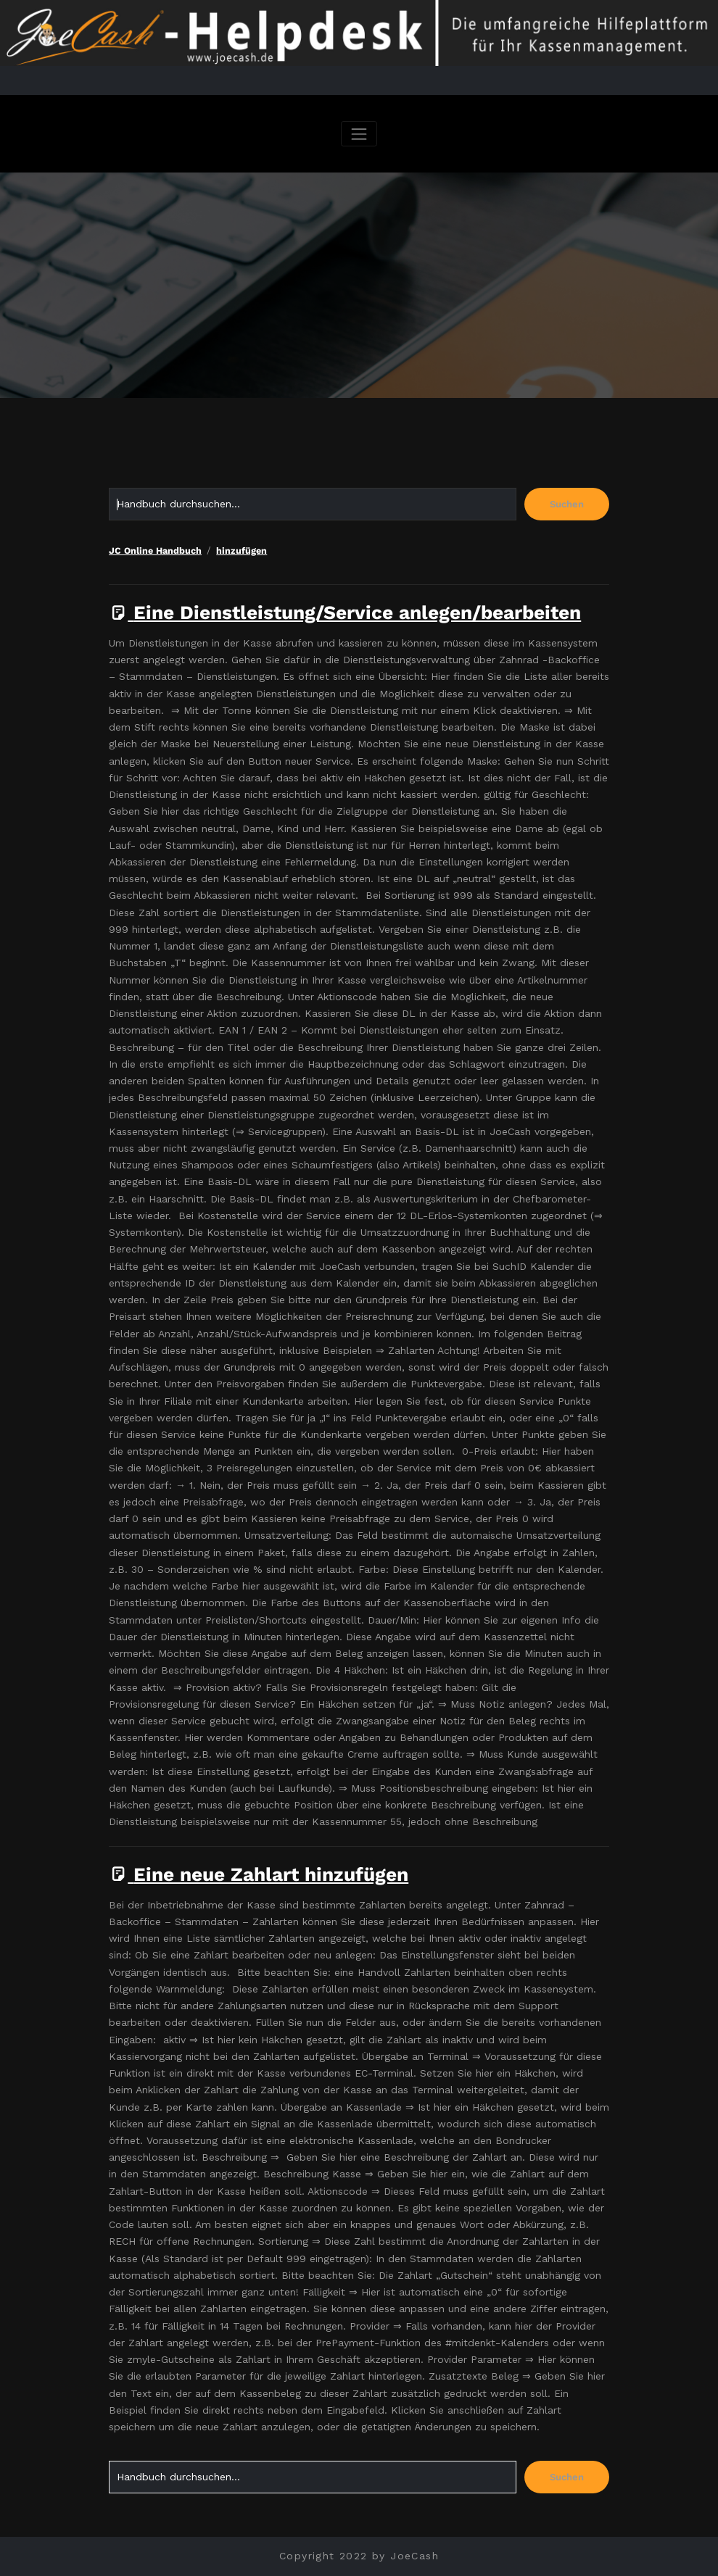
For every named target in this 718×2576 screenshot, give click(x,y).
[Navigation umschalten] (358, 133)
